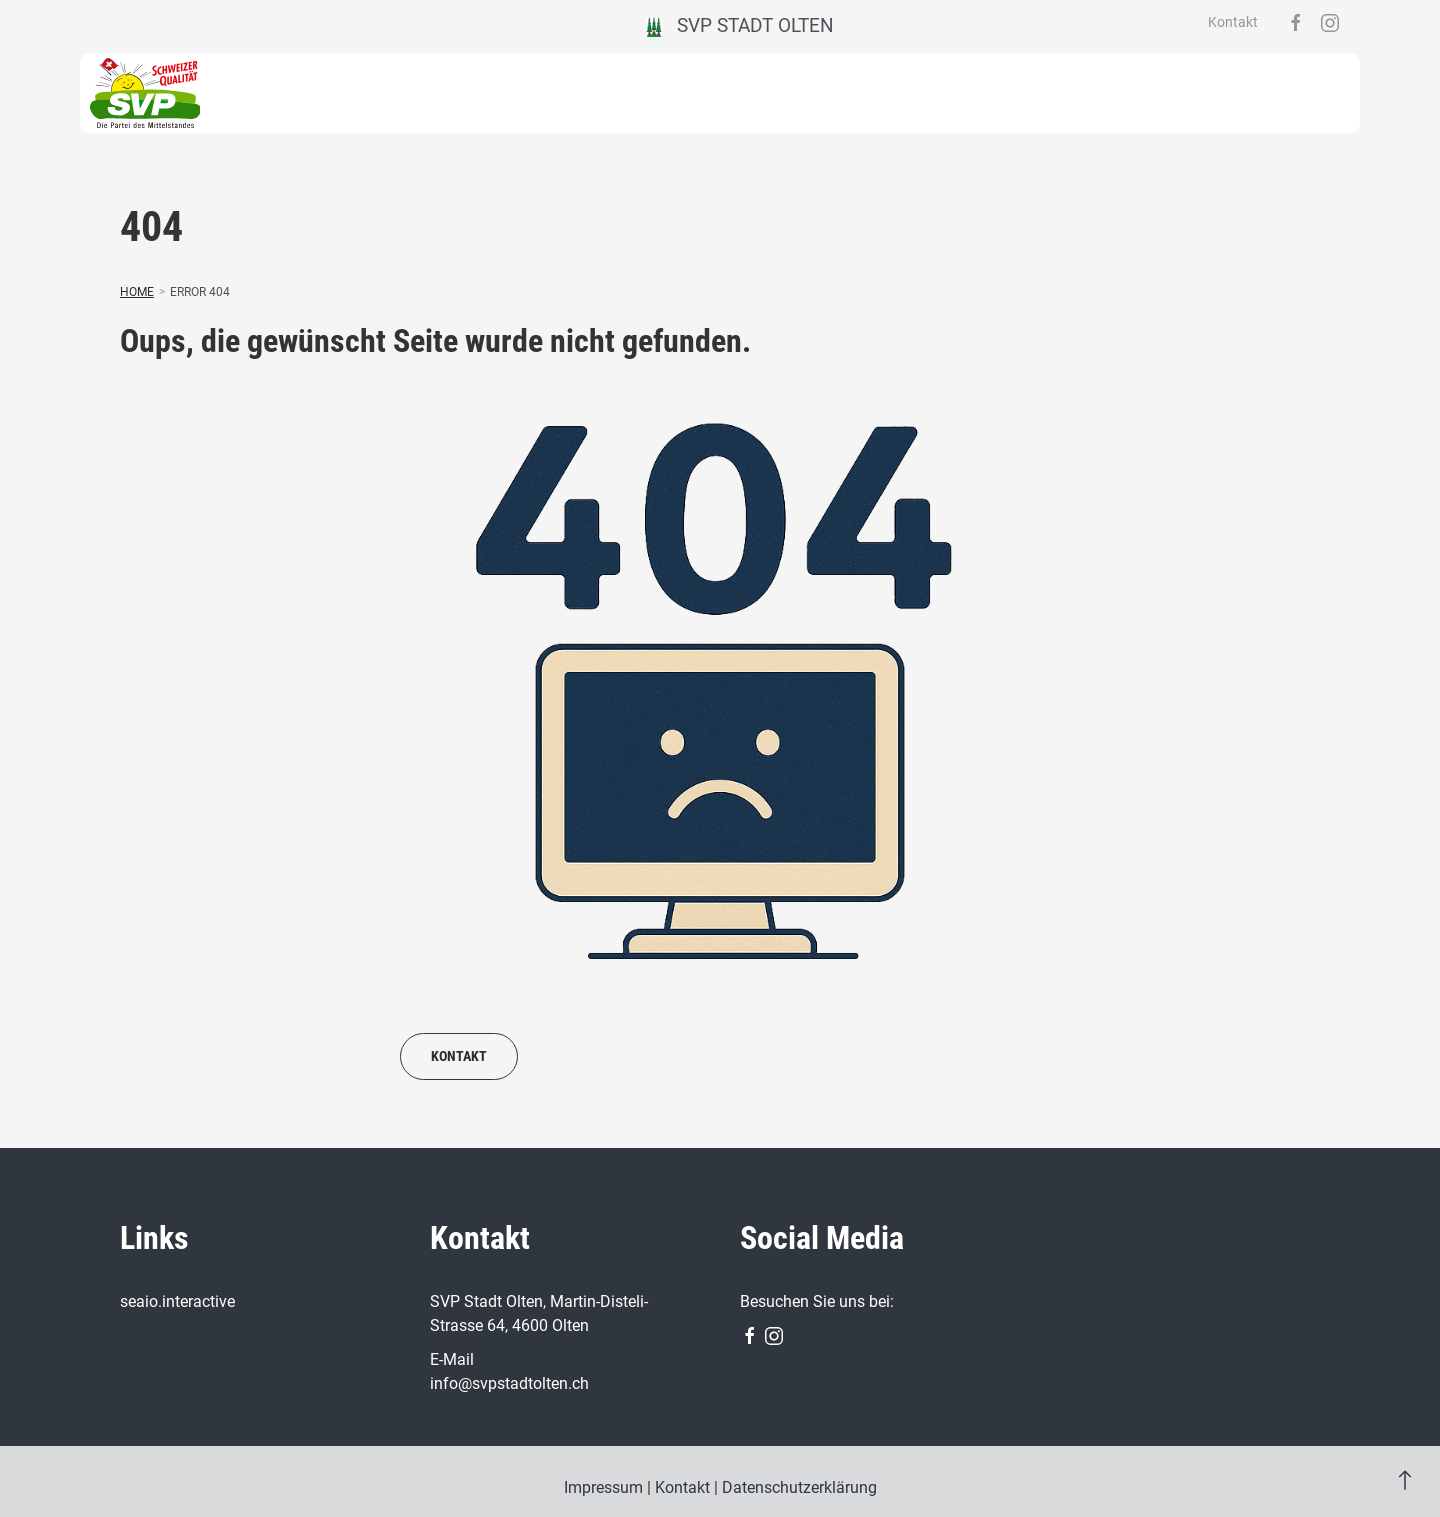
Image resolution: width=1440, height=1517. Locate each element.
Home (137, 292)
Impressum (603, 1487)
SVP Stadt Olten (740, 25)
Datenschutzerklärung (799, 1487)
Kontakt (1233, 22)
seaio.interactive (177, 1301)
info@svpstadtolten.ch (509, 1383)
